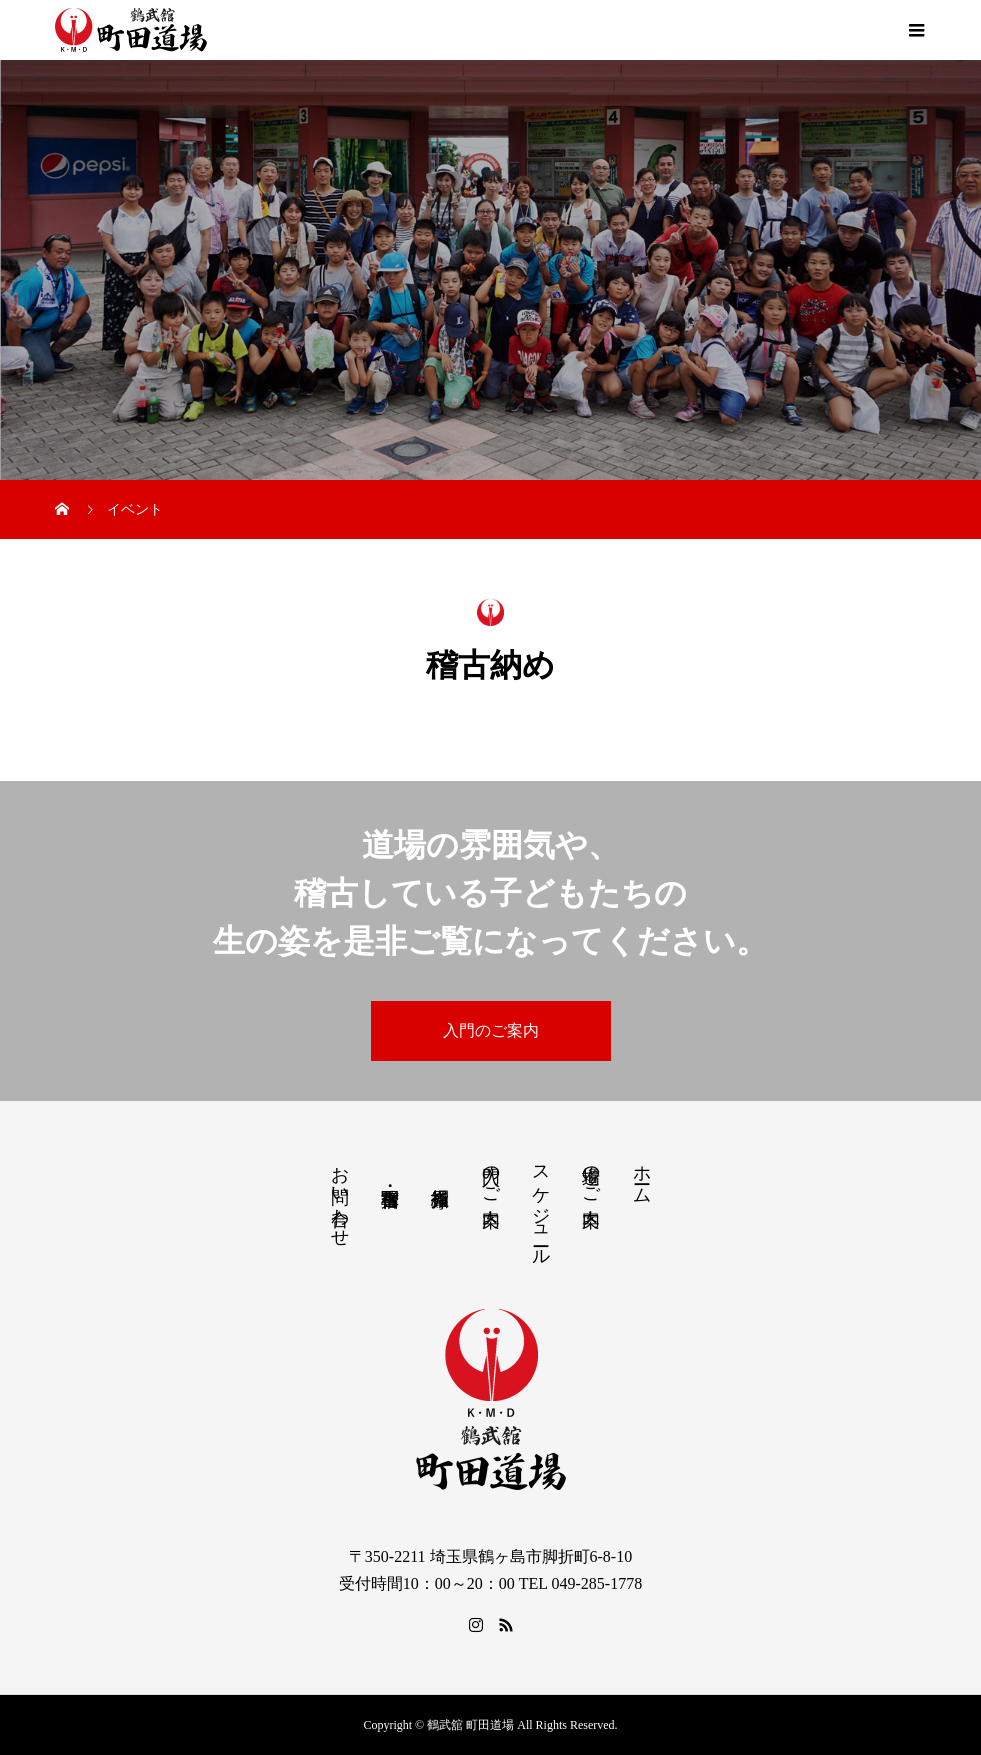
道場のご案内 (591, 1175)
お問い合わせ (340, 1196)
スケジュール (541, 1205)
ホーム (642, 1174)
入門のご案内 (491, 1030)
